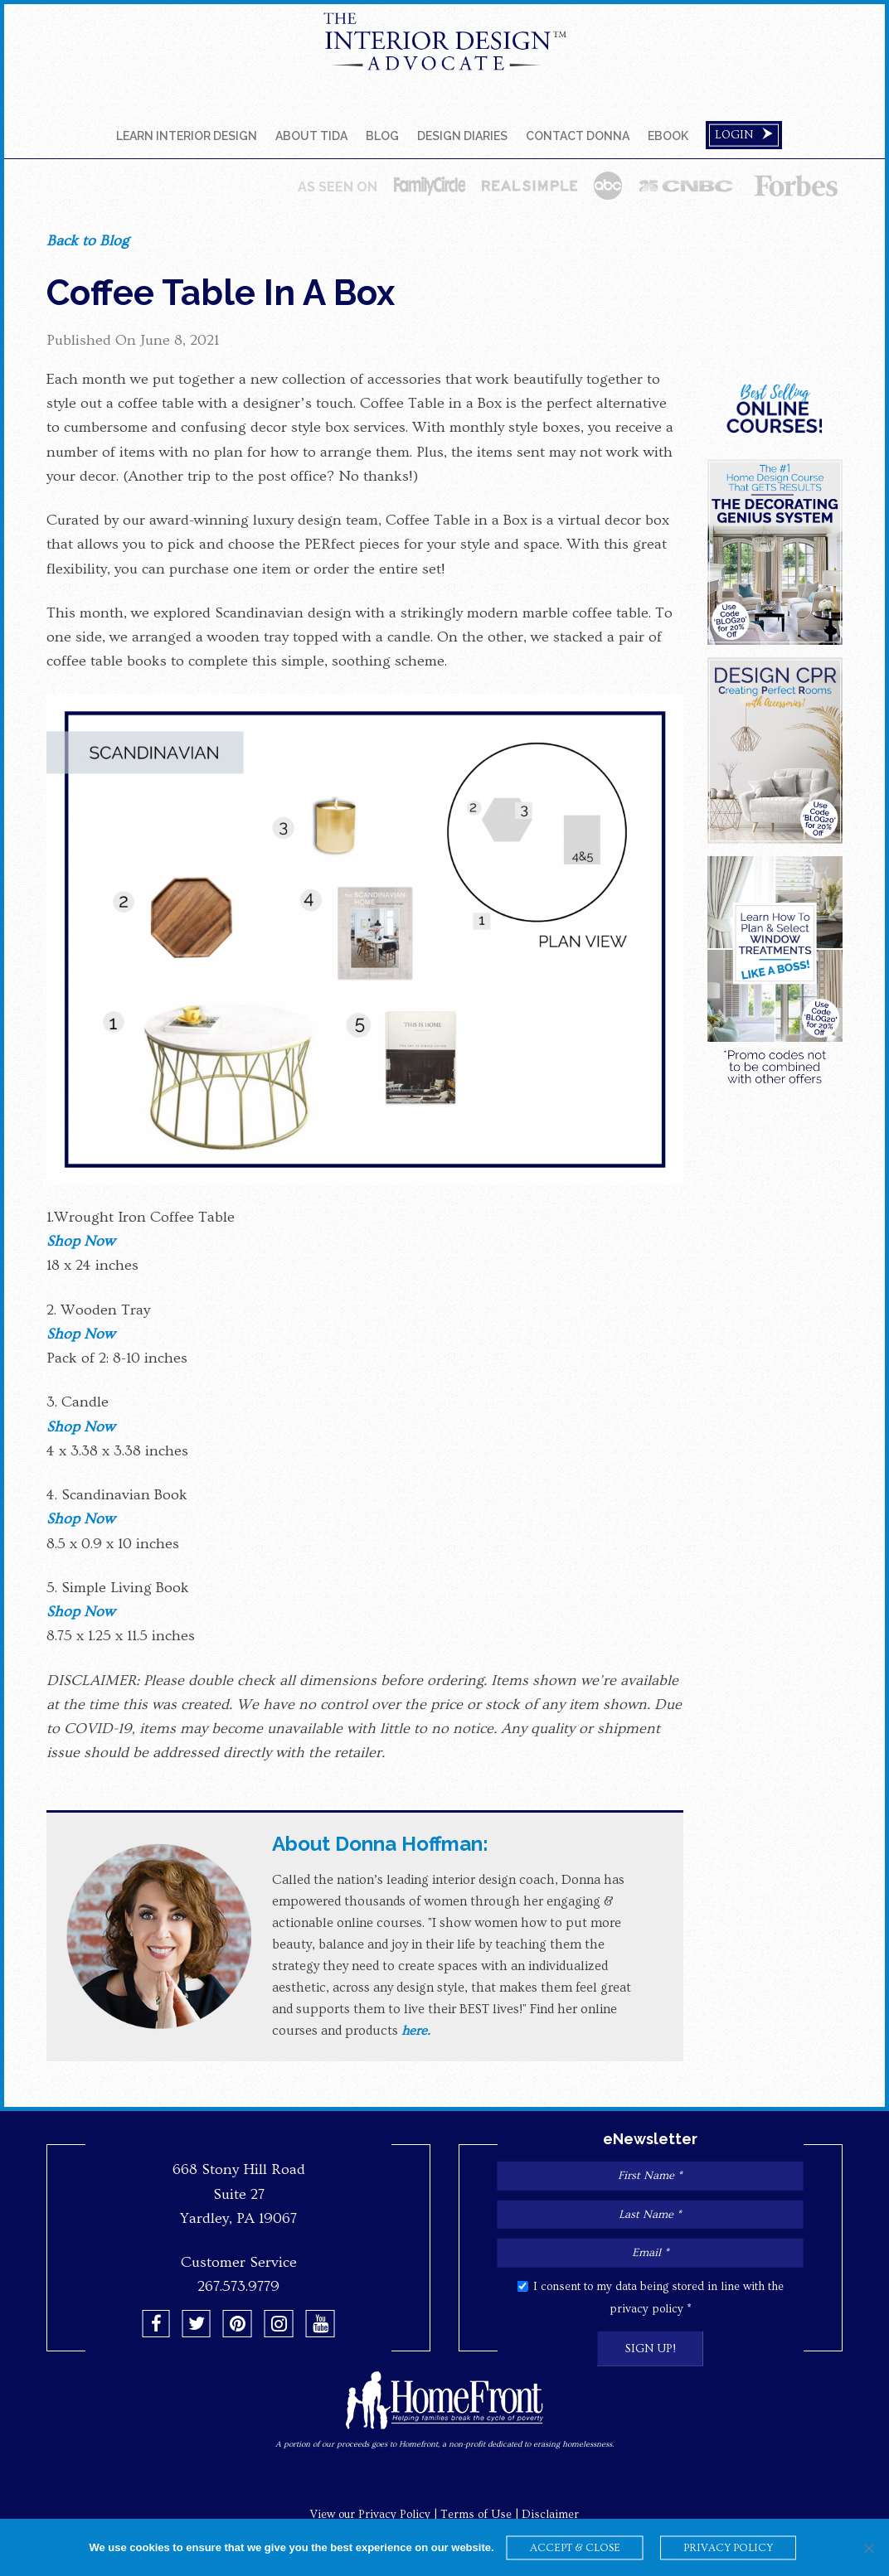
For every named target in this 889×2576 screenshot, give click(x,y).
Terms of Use (476, 2514)
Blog (382, 136)
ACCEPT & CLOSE (575, 2548)
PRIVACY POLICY (728, 2548)
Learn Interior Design (186, 136)
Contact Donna (577, 136)
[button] (156, 2323)
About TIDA (311, 136)
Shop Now (80, 1241)
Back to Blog (87, 240)
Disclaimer (550, 2514)
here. (415, 2030)
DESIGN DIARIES (462, 136)
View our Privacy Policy (370, 2514)
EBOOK (668, 136)
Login (744, 135)
